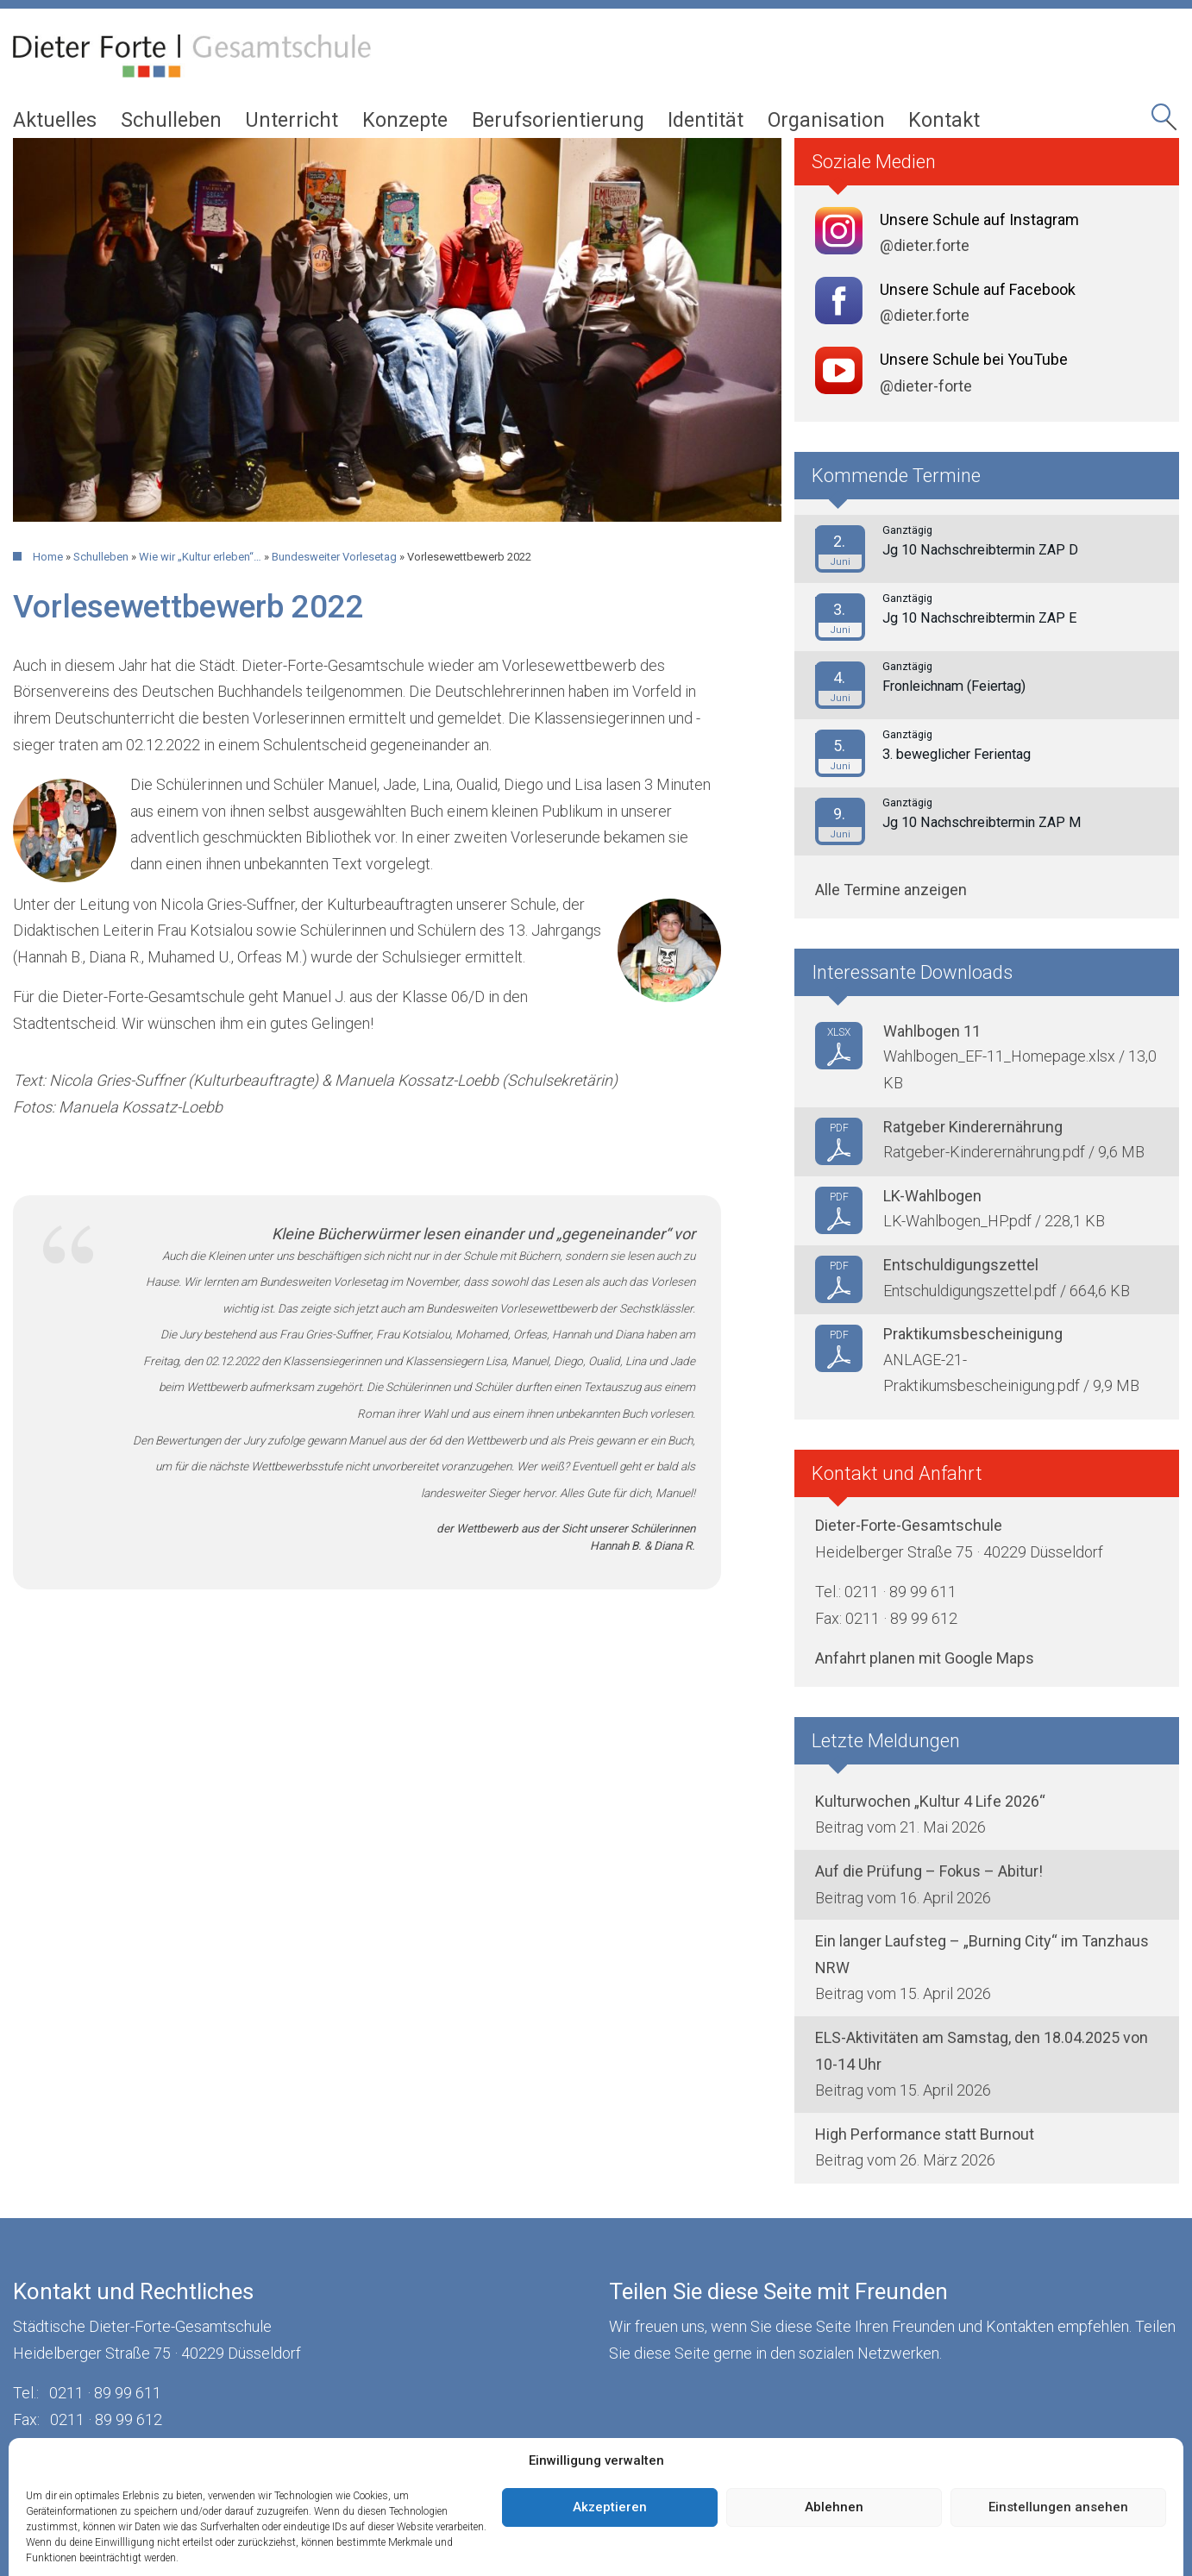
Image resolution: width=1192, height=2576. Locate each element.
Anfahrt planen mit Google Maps (924, 1658)
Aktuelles (55, 120)
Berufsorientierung (558, 120)
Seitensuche (1166, 122)
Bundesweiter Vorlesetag (334, 556)
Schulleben (171, 120)
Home (48, 556)
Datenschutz (231, 2460)
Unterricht (291, 120)
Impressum (127, 2460)
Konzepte (405, 120)
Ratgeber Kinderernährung (973, 1127)
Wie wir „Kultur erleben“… (200, 556)
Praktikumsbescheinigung (973, 1334)
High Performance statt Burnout (924, 2134)
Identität (705, 120)
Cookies (324, 2460)
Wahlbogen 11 (932, 1031)
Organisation (826, 120)
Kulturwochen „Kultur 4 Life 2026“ (930, 1801)
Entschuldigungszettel (960, 1265)
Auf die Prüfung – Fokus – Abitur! (929, 1871)
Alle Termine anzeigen (891, 890)
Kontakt (944, 120)
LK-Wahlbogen (932, 1196)
